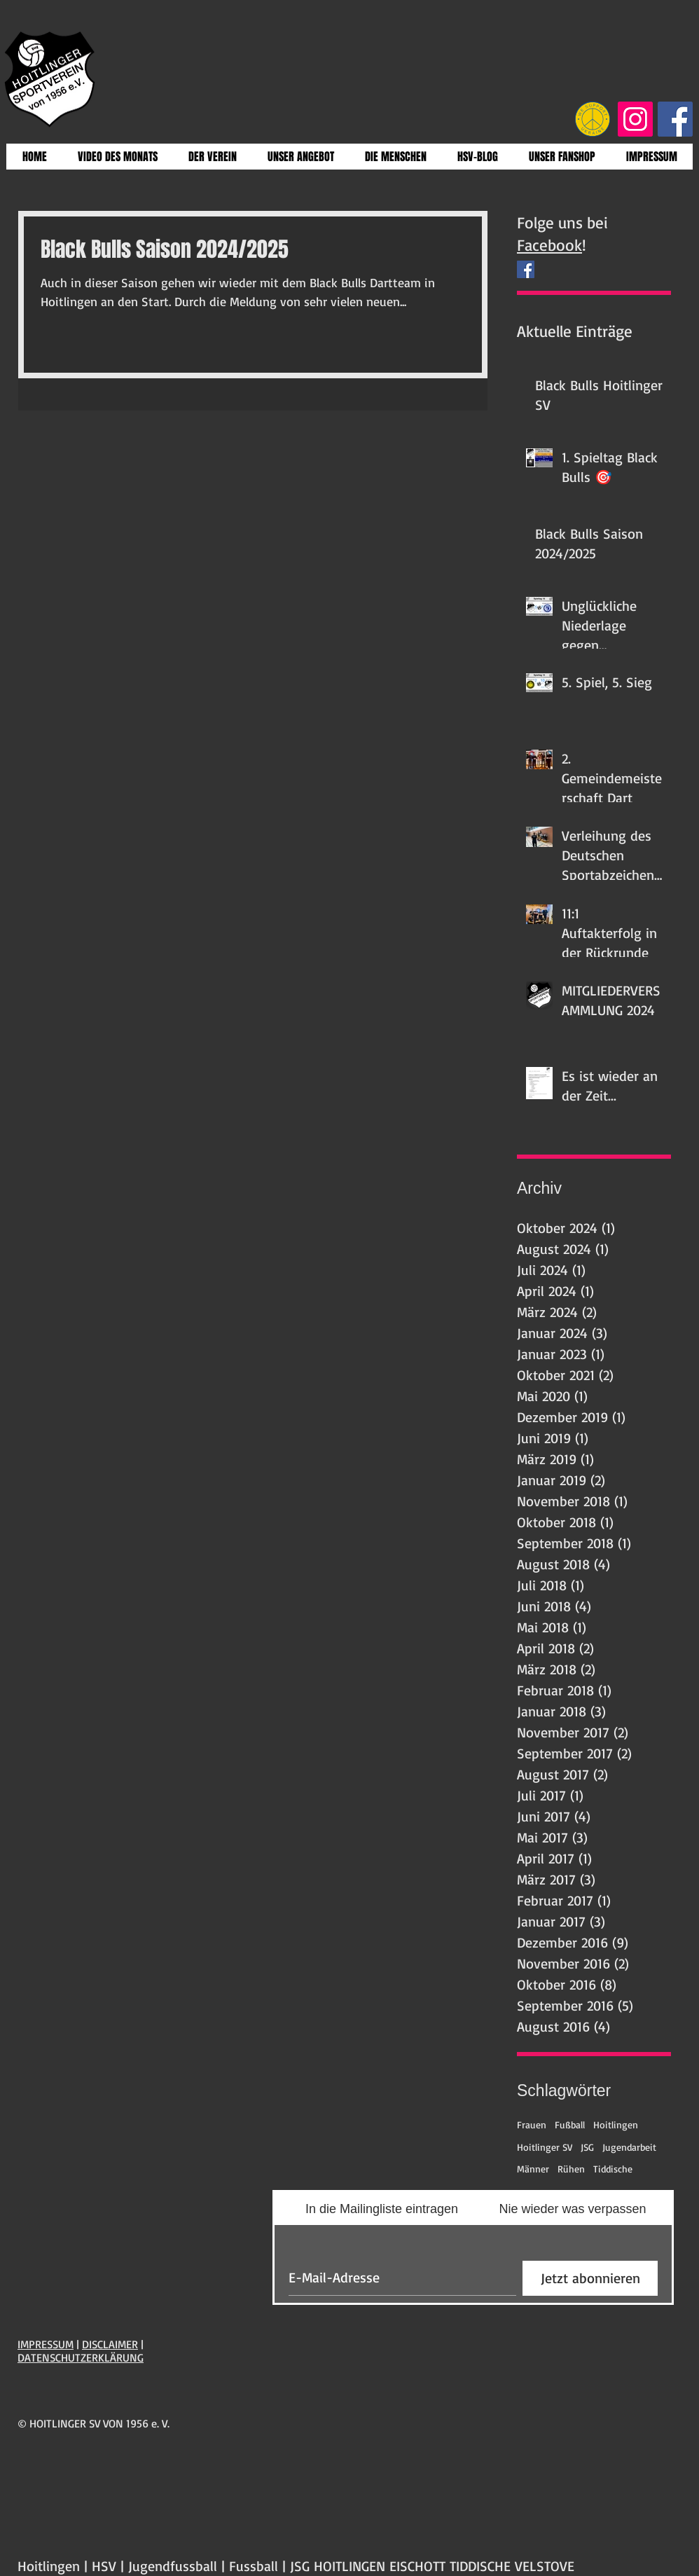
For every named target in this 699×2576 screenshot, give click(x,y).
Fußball (570, 2124)
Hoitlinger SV (544, 2147)
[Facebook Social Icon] (675, 119)
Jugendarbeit (629, 2147)
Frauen (531, 2124)
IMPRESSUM (46, 2344)
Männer (533, 2169)
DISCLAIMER (110, 2344)
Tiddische (612, 2169)
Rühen (571, 2169)
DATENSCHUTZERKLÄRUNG (81, 2357)
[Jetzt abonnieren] (590, 2278)
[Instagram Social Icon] (635, 119)
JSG (587, 2147)
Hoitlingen (615, 2124)
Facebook (549, 245)
